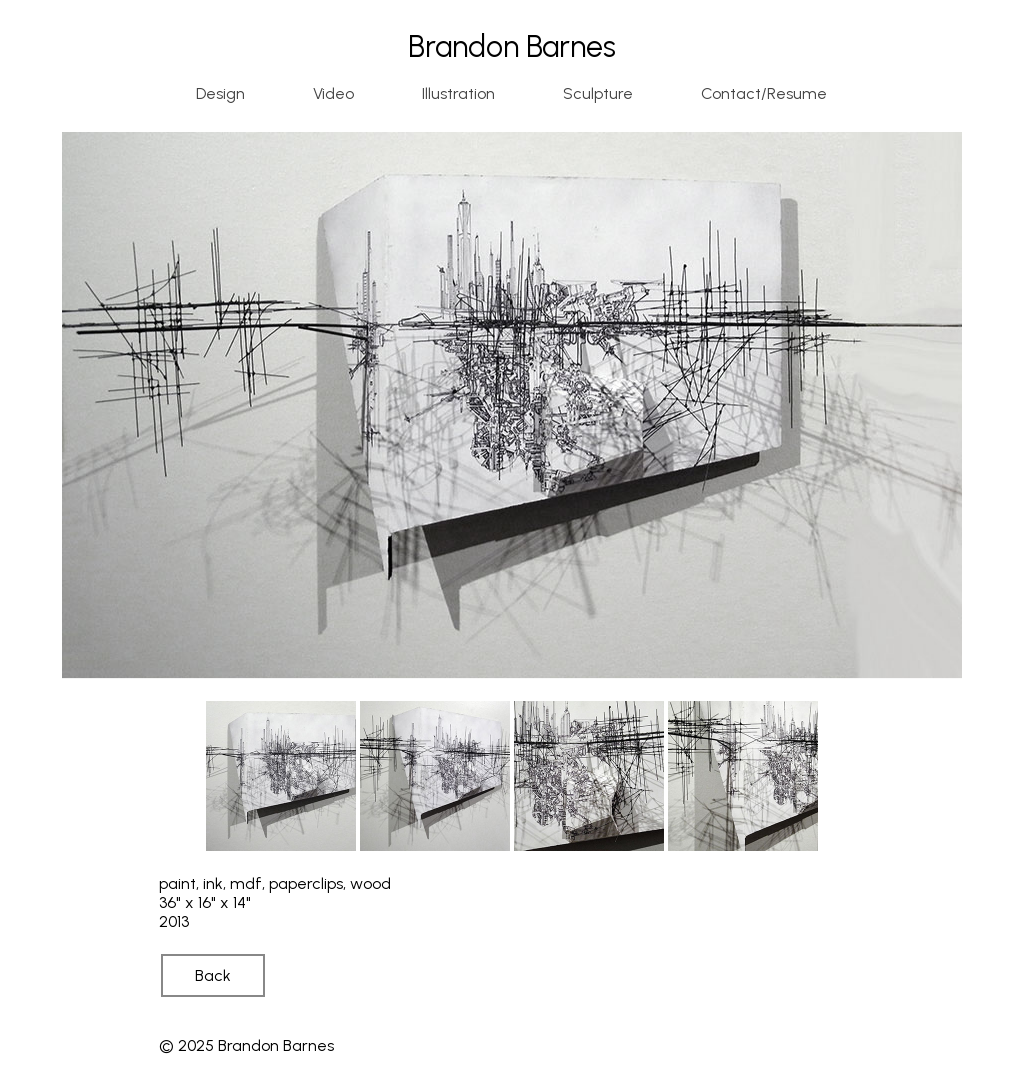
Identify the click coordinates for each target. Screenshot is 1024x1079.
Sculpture (598, 93)
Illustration (458, 93)
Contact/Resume (764, 93)
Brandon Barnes (512, 46)
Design (220, 93)
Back (213, 975)
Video (333, 93)
